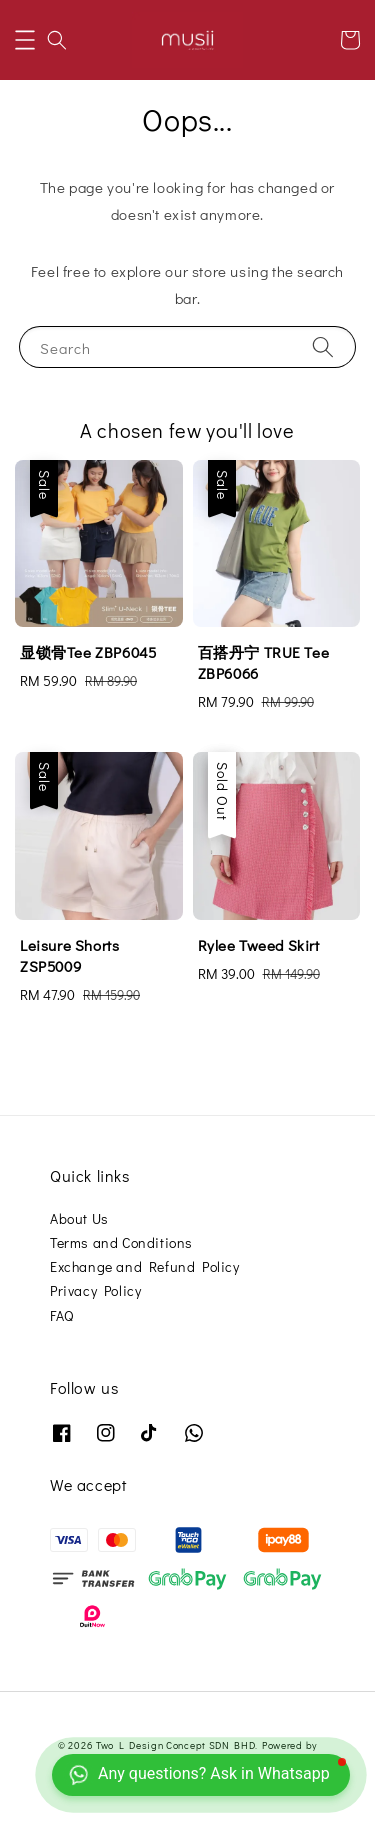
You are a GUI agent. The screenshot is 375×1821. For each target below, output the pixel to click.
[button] (25, 40)
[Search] (323, 346)
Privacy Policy (95, 1290)
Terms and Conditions (121, 1242)
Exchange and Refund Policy (145, 1266)
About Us (79, 1218)
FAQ (62, 1315)
